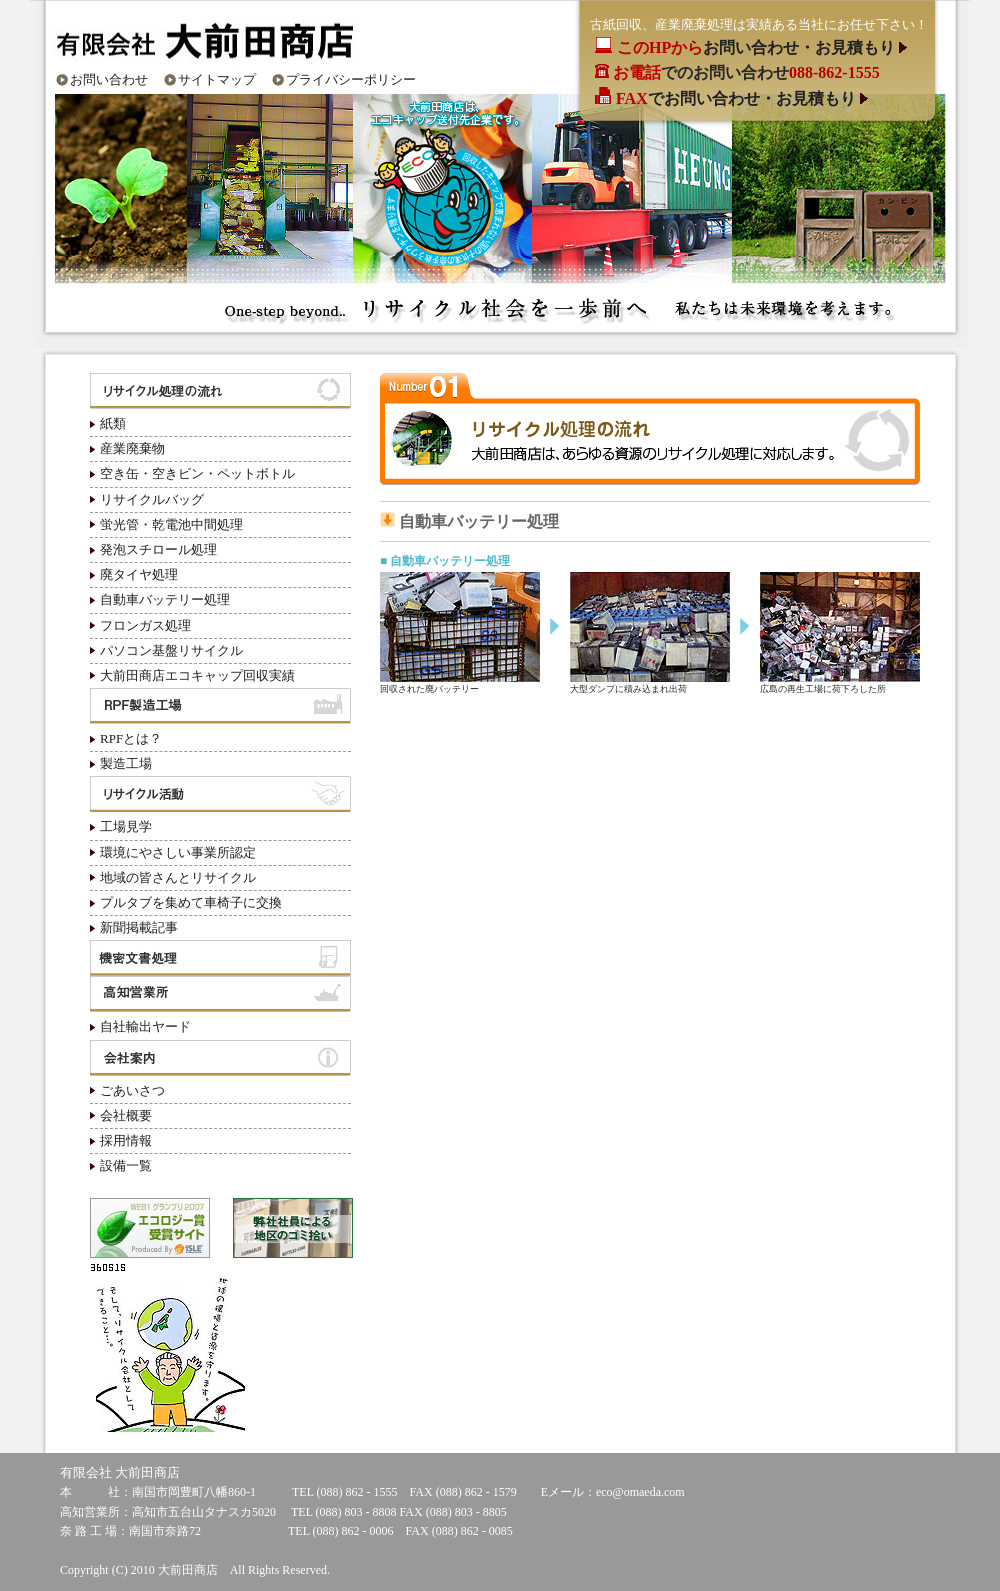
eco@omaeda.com (640, 1492)
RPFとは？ (131, 738)
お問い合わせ (109, 79)
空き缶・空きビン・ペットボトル (197, 473)
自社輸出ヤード (145, 1026)
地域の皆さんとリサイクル (178, 877)
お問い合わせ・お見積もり (758, 47)
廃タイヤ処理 (139, 574)
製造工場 (126, 763)
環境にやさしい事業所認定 (178, 852)
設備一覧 (126, 1165)
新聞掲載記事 (139, 927)
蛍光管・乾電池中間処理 (171, 524)
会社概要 (126, 1115)
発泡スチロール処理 (158, 549)
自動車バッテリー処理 (165, 599)
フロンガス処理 (145, 625)
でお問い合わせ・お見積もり (738, 98)
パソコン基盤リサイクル (171, 650)
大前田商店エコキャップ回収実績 (197, 675)
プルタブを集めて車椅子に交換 (191, 902)
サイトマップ (217, 79)
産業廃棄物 (132, 448)
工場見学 (126, 826)
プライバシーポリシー (351, 79)
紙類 (113, 423)
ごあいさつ (132, 1090)
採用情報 (126, 1140)
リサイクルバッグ (152, 499)
